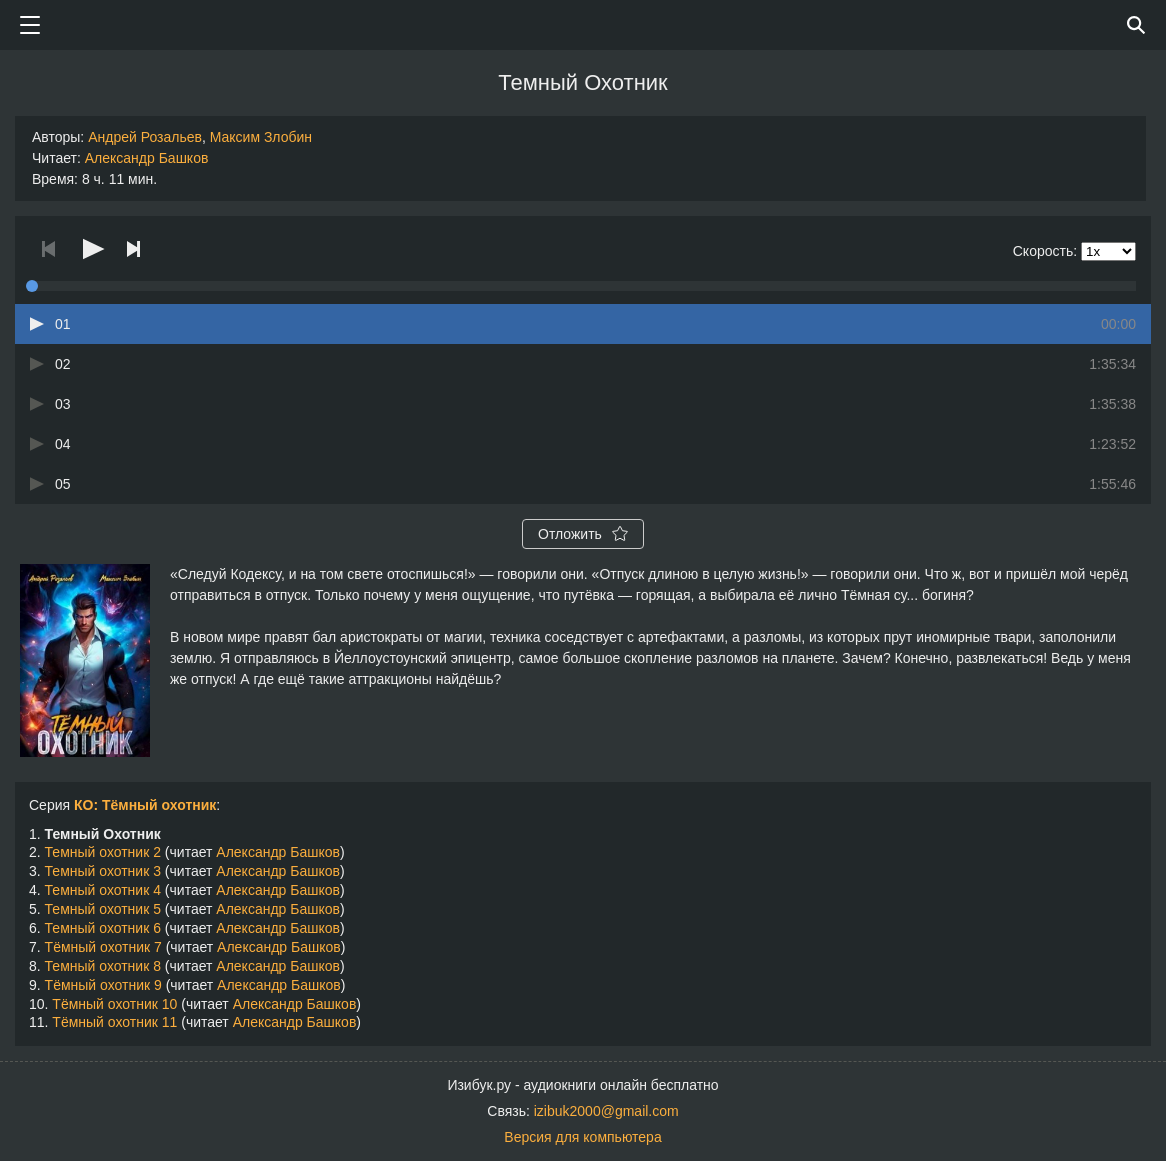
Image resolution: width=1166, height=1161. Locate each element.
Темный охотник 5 (103, 909)
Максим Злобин (261, 137)
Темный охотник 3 (103, 871)
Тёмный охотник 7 (103, 947)
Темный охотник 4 (103, 890)
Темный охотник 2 (103, 852)
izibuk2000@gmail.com (606, 1111)
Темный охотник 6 (103, 928)
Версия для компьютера (582, 1137)
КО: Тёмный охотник (145, 805)
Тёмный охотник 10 (114, 1004)
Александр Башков (147, 158)
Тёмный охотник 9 (103, 985)
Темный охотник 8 (103, 966)
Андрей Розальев (145, 137)
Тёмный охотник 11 (114, 1022)
